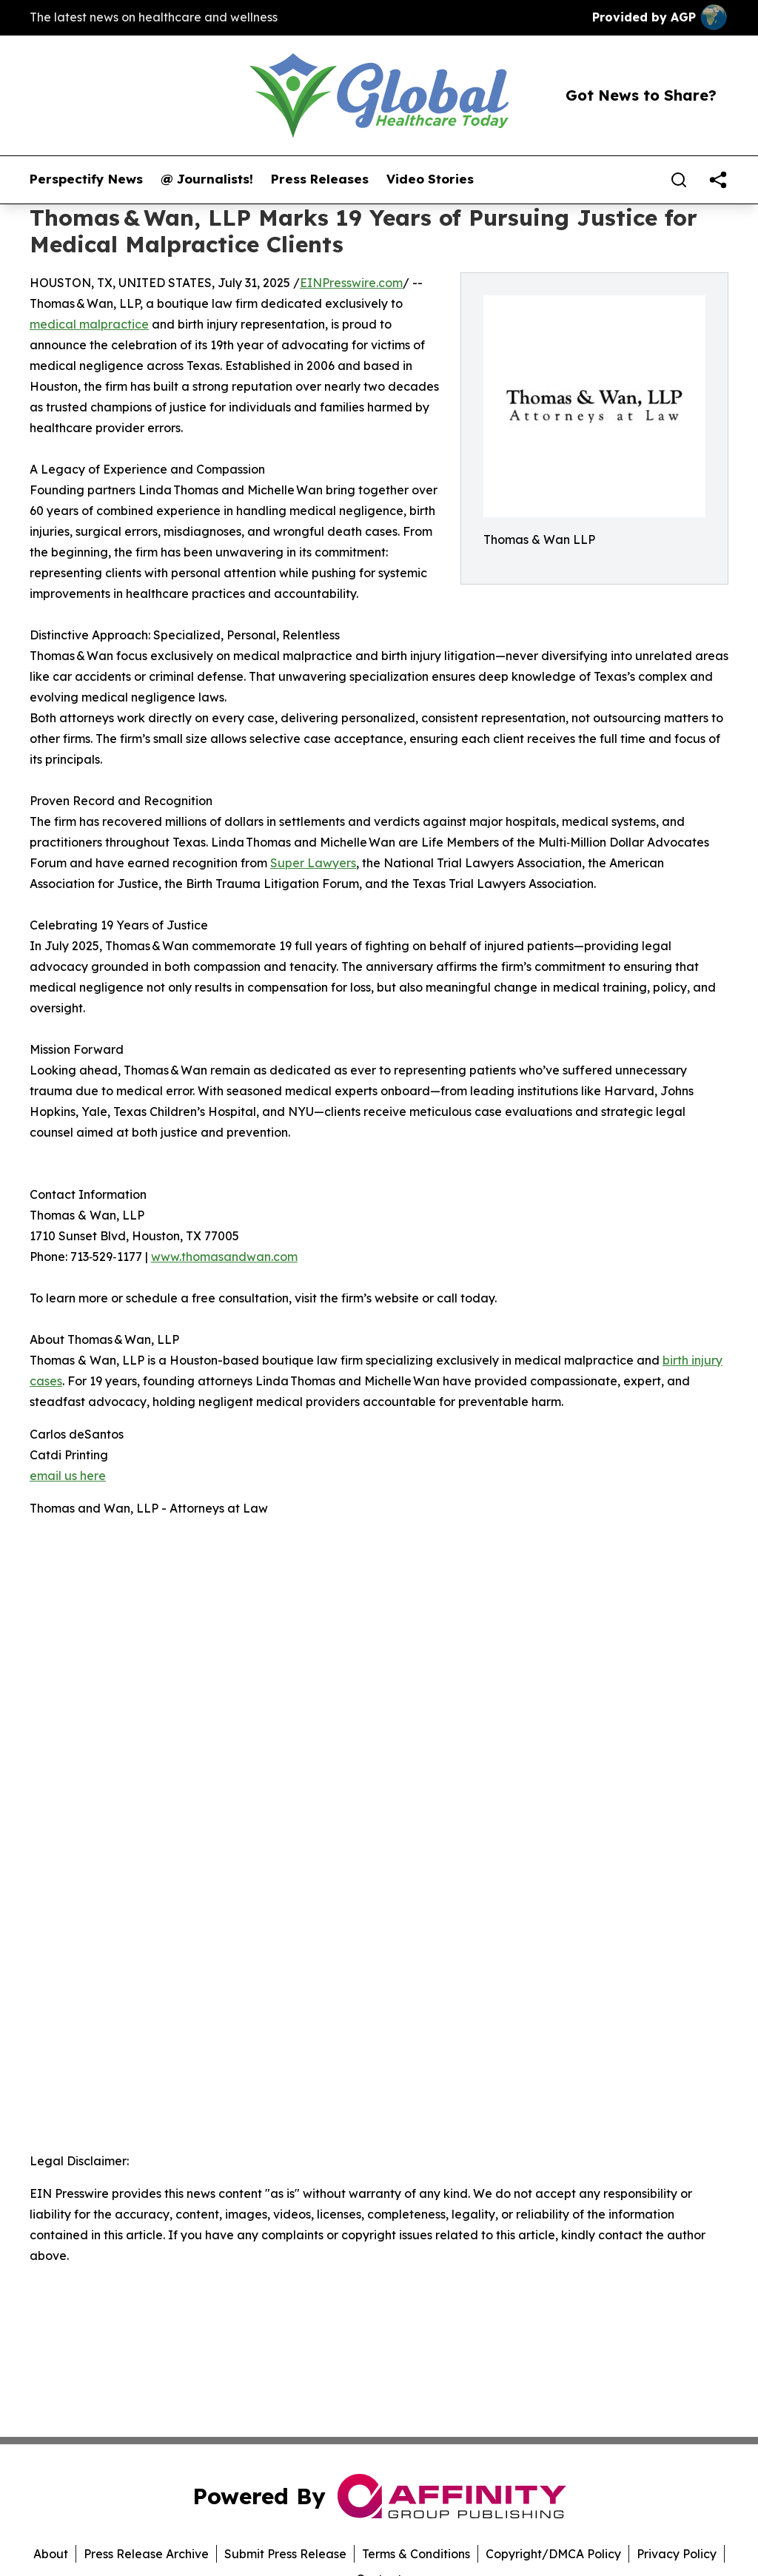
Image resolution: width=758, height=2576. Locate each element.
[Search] (679, 180)
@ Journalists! (207, 179)
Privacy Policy (677, 2553)
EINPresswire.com (351, 282)
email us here (68, 1475)
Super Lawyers (313, 862)
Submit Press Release (285, 2553)
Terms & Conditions (416, 2553)
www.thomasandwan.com (224, 1256)
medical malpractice (89, 324)
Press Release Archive (146, 2553)
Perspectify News (86, 179)
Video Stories (430, 179)
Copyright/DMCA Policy (553, 2553)
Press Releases (320, 179)
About (50, 2553)
